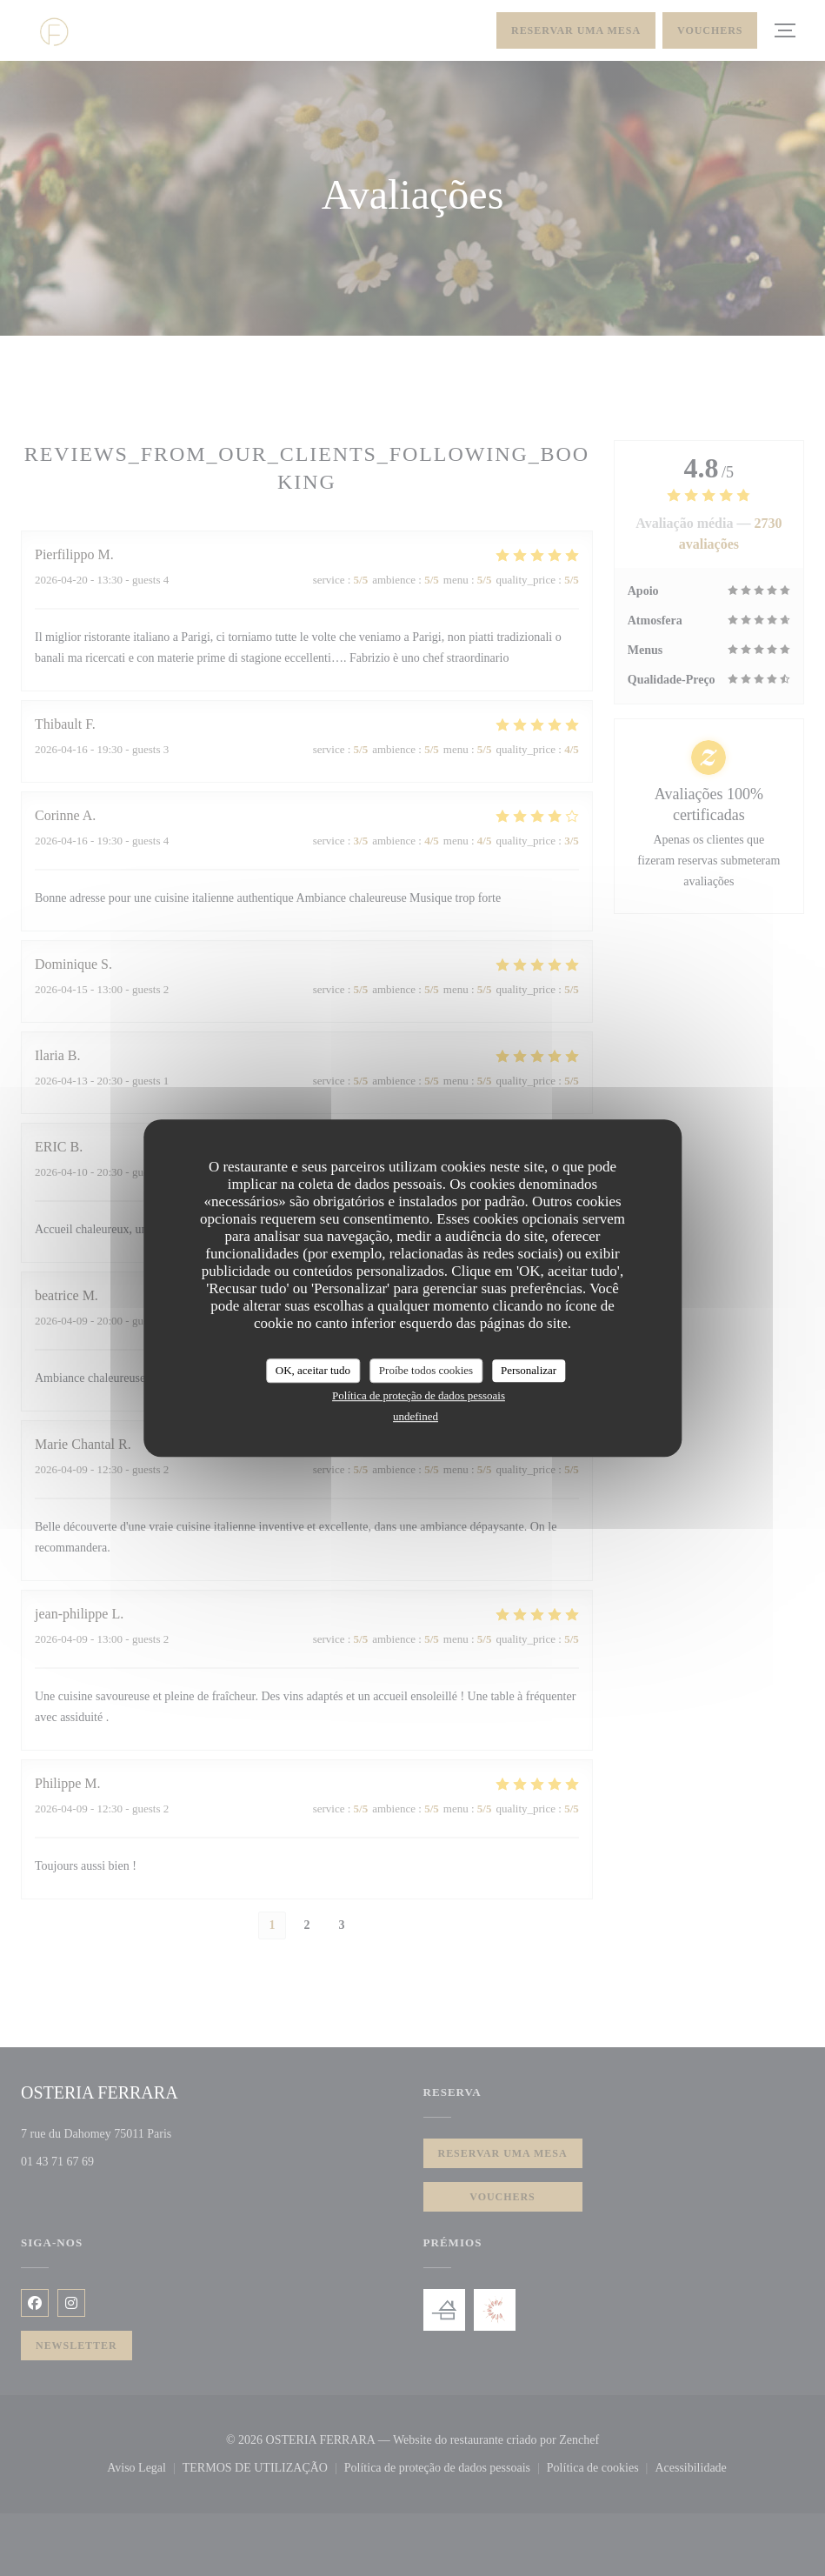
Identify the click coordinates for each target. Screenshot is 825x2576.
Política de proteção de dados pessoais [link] (418, 1395)
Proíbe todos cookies (426, 1370)
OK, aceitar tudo (313, 1370)
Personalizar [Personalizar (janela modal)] (528, 1370)
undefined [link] (415, 1416)
